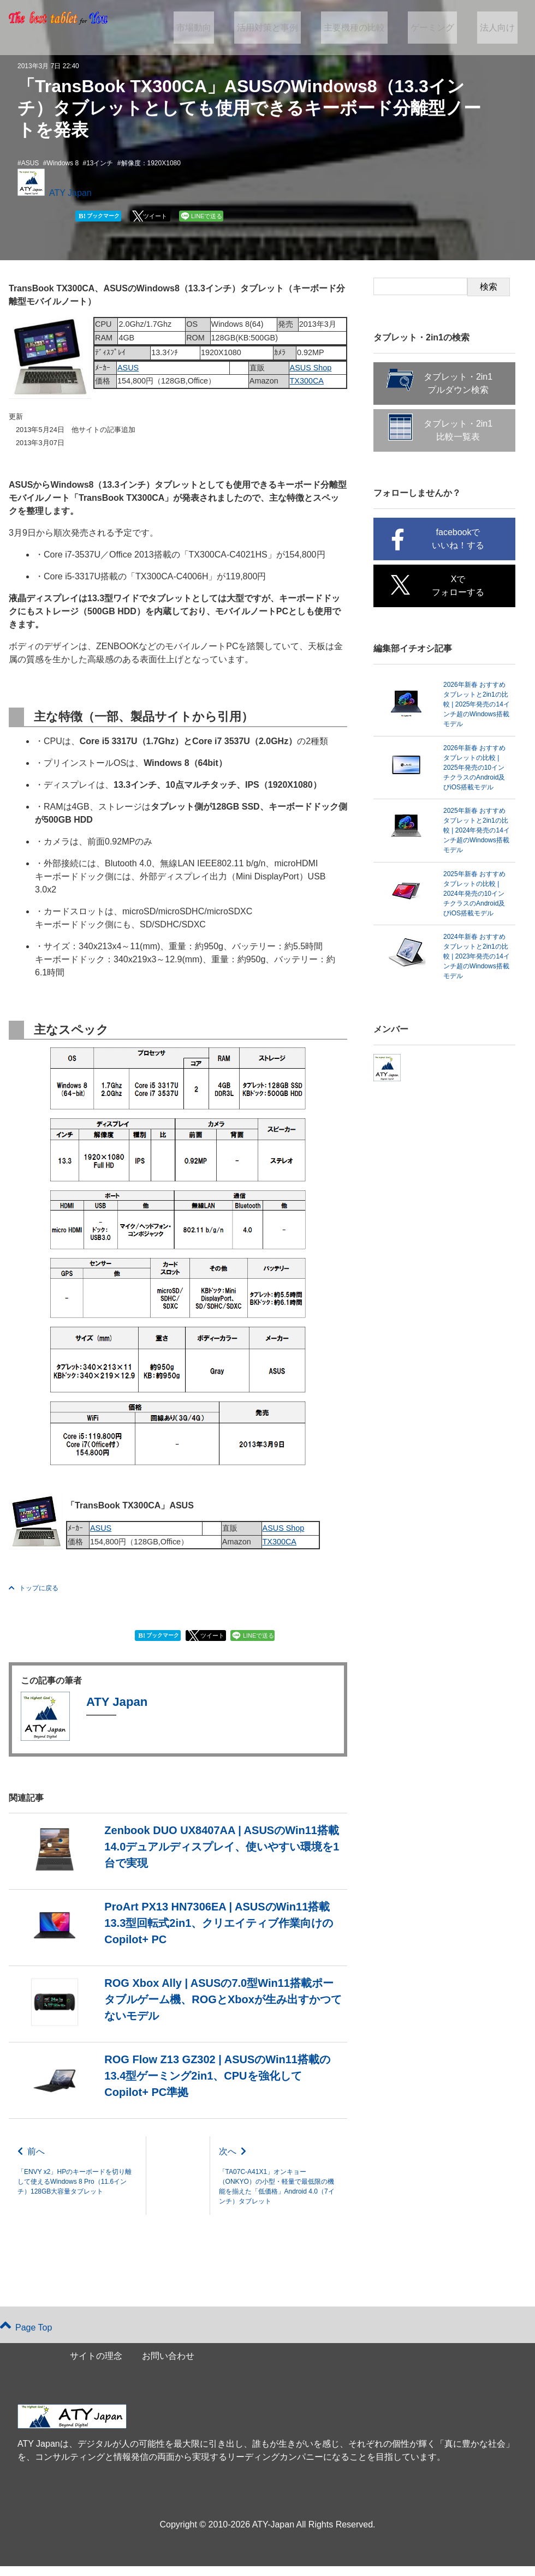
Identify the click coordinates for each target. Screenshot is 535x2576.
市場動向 (219, 28)
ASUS (30, 163)
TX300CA (307, 380)
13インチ (99, 163)
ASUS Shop (311, 367)
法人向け (500, 28)
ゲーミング (441, 28)
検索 (488, 286)
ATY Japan (70, 192)
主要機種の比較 (368, 28)
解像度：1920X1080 (151, 163)
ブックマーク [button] (99, 216)
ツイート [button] (155, 216)
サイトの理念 (96, 2365)
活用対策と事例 (287, 28)
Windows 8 (62, 163)
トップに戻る (33, 1588)
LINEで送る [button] (206, 216)
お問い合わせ (168, 2365)
